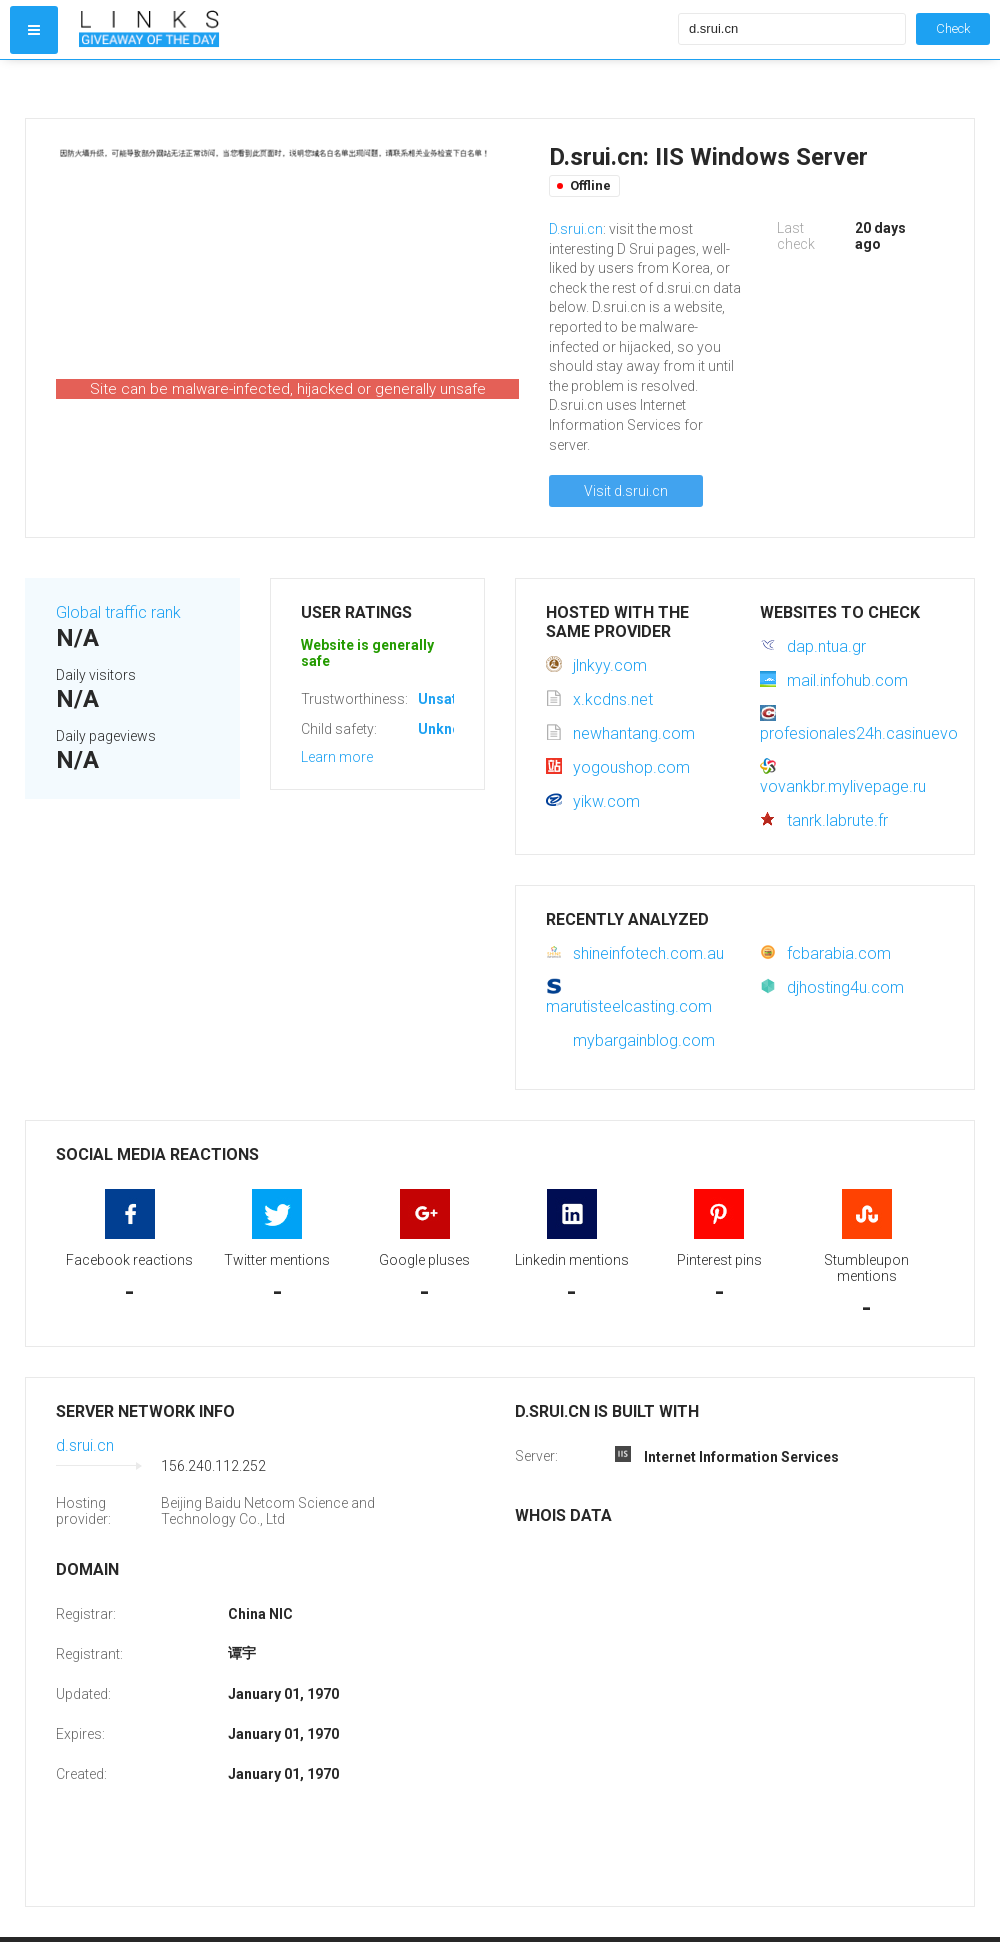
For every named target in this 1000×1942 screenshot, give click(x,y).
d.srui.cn (85, 1445)
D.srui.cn (576, 229)
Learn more (337, 757)
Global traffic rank (118, 612)
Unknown (448, 729)
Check (953, 28)
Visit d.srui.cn (626, 491)
